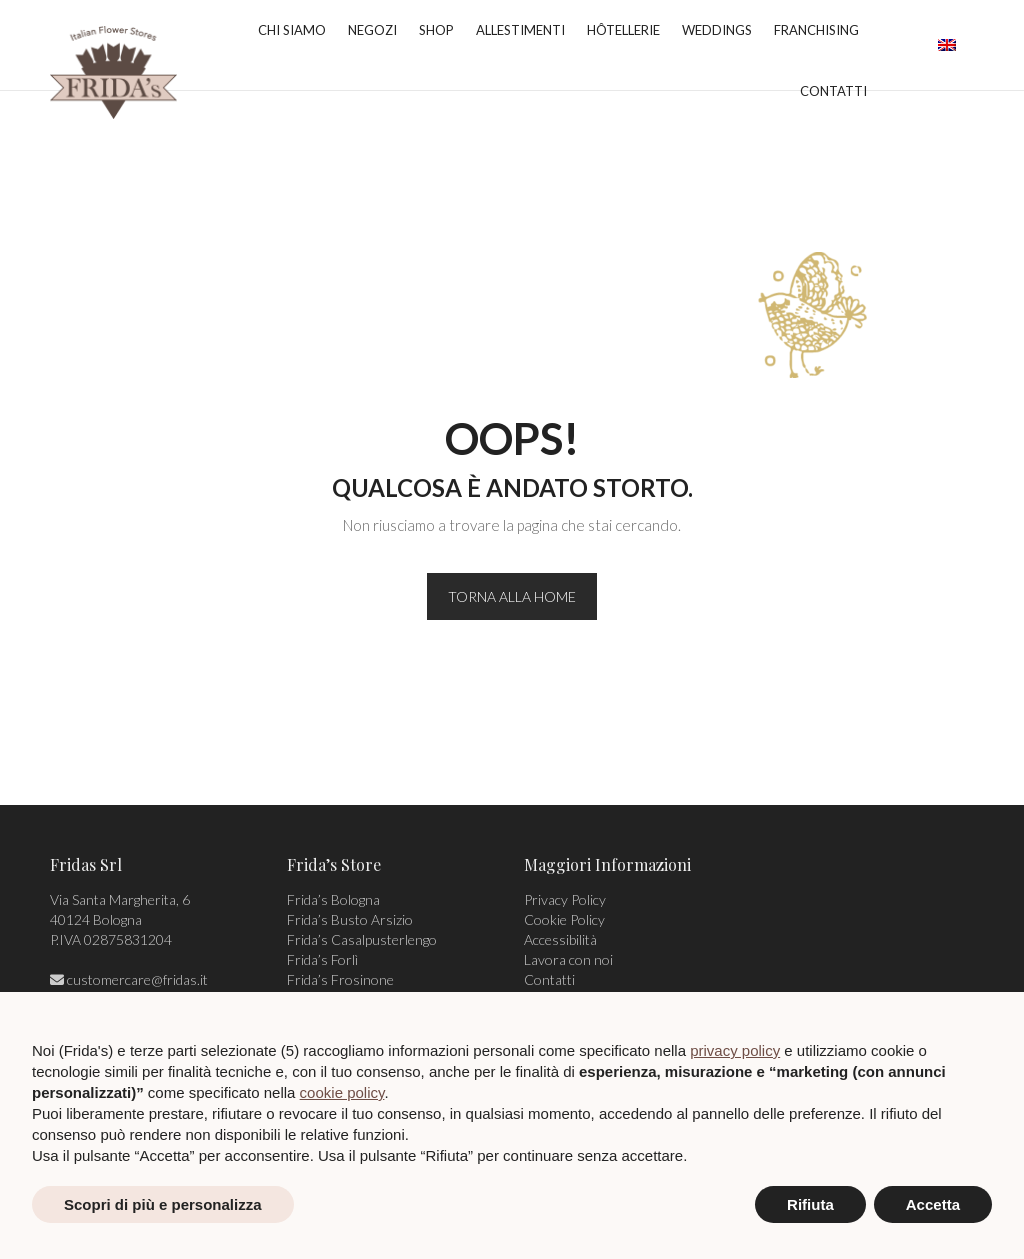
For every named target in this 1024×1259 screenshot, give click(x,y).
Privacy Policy (565, 899)
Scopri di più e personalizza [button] (163, 1204)
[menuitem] (947, 45)
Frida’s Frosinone (340, 979)
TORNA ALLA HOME (512, 596)
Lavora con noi (568, 959)
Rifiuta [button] (810, 1204)
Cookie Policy (564, 919)
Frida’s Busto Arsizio (350, 919)
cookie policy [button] (342, 1092)
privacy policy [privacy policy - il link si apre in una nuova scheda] (735, 1050)
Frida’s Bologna (333, 899)
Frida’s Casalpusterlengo (362, 939)
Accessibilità (560, 939)
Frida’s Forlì (322, 959)
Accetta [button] (933, 1204)
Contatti (549, 979)
